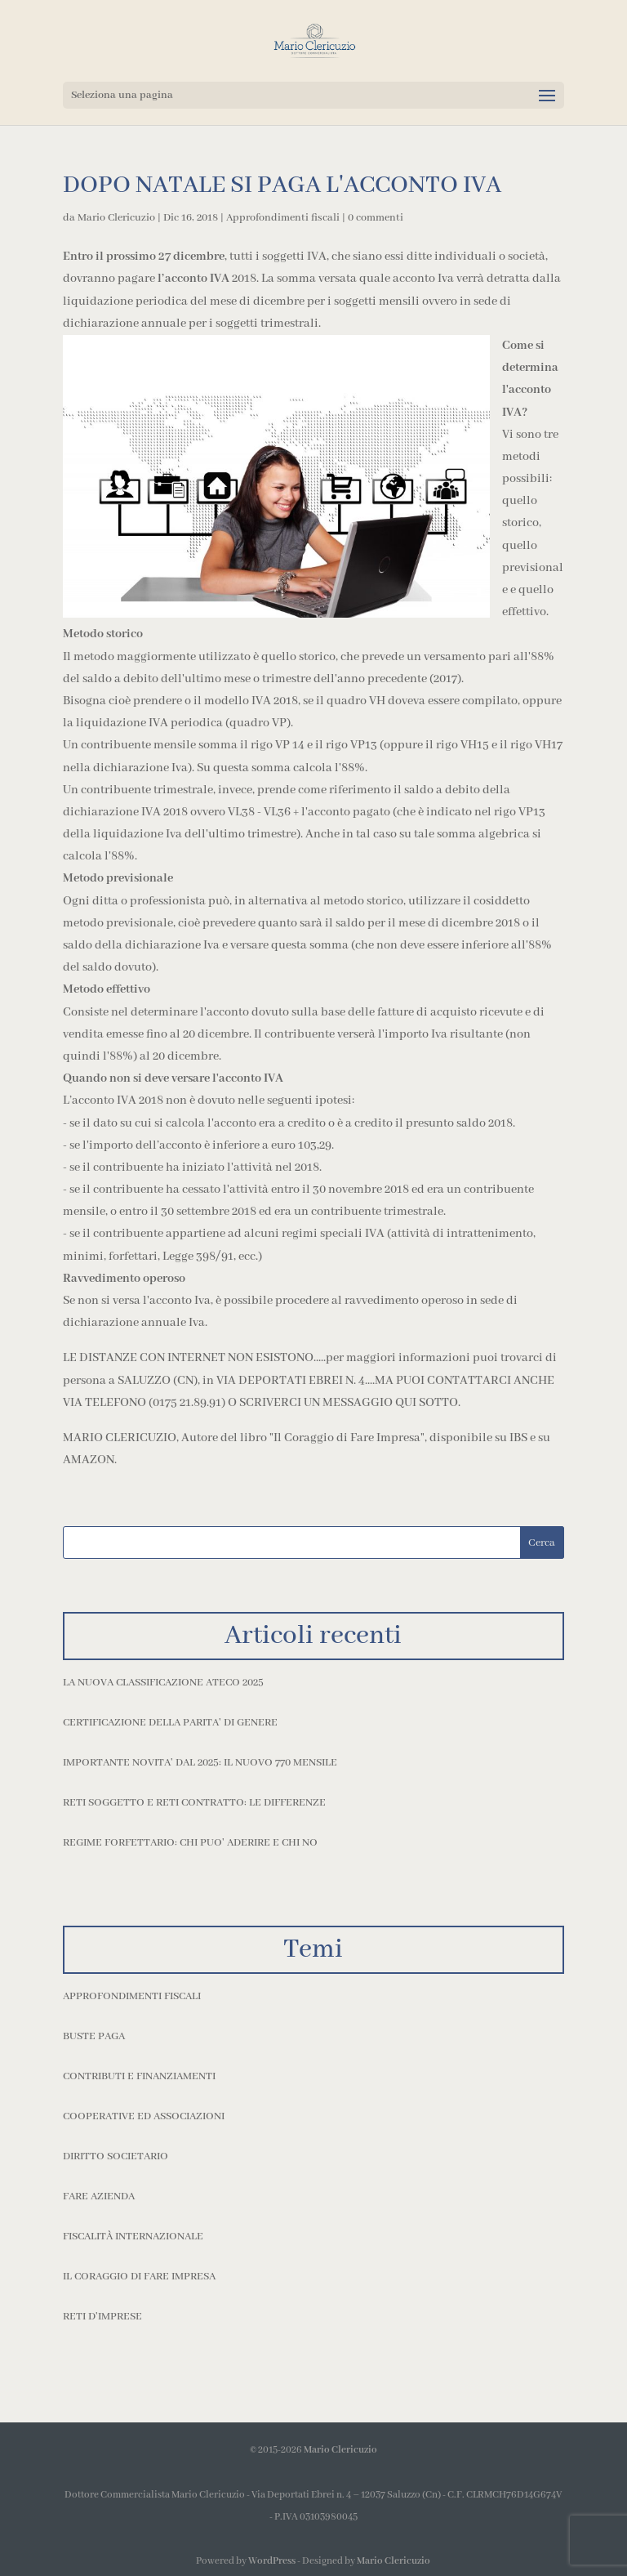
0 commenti (375, 218)
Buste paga (94, 2036)
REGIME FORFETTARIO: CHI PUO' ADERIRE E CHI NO (190, 1843)
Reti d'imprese (102, 2317)
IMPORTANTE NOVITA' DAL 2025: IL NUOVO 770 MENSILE (200, 1763)
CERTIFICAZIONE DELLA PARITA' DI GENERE (170, 1723)
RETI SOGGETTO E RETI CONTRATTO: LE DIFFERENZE (194, 1803)
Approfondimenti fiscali (283, 218)
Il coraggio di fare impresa (139, 2277)
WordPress (272, 2561)
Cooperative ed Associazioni (144, 2116)
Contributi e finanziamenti (139, 2076)
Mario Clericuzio (116, 218)
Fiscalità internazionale (133, 2236)
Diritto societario (115, 2156)
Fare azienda (99, 2196)
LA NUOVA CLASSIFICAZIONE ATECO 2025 (163, 1683)
